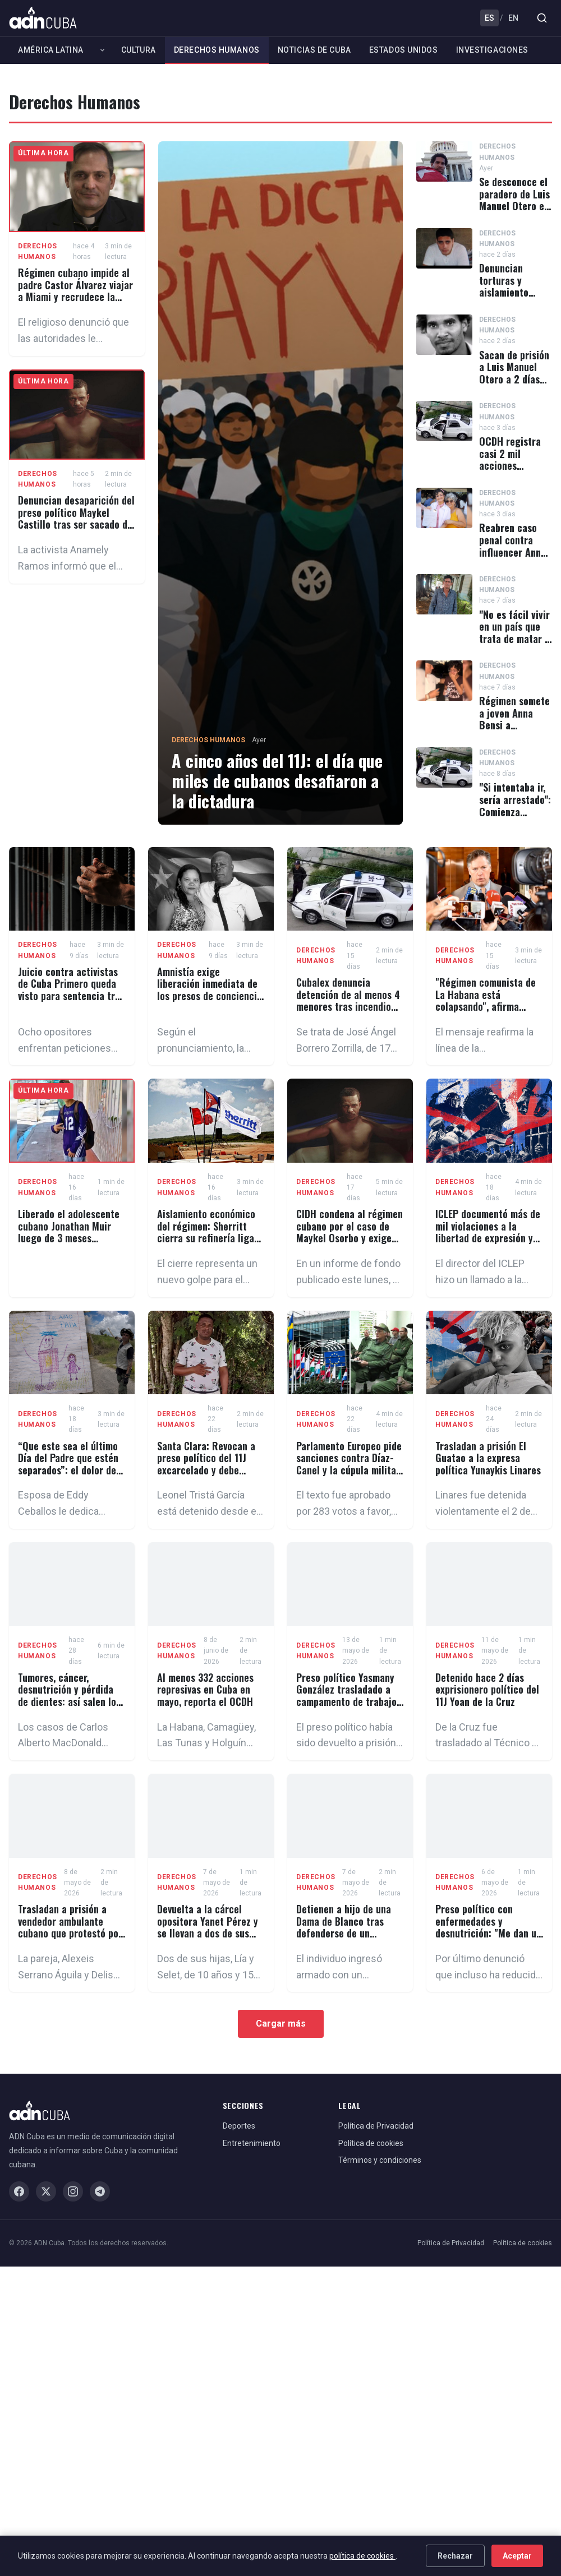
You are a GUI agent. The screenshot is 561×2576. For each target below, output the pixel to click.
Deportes (239, 2125)
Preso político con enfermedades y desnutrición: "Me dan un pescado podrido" (488, 1927)
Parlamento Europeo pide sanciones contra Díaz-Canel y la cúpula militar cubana (349, 1464)
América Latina (51, 49)
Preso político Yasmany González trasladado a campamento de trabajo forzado (346, 1695)
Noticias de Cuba (314, 49)
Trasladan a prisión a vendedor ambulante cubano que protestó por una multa (70, 1927)
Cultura (138, 49)
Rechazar (455, 2555)
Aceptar (517, 2555)
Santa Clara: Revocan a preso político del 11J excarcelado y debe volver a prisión (206, 1464)
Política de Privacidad (375, 2125)
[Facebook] (19, 2191)
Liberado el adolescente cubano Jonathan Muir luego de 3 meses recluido (68, 1231)
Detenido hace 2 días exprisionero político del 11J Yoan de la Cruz (487, 1689)
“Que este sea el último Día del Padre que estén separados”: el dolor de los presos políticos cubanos (68, 1470)
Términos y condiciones (379, 2160)
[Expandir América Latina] (102, 50)
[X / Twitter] (46, 2191)
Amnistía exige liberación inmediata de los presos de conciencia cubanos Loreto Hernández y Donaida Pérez (209, 1001)
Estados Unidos (403, 49)
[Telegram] (100, 2191)
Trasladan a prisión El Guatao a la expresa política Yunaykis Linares (488, 1458)
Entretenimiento (251, 2143)
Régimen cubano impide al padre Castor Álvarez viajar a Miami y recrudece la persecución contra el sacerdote (75, 296)
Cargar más (281, 2023)
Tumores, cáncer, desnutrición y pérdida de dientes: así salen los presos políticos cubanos (70, 1695)
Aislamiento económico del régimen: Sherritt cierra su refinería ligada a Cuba (210, 1231)
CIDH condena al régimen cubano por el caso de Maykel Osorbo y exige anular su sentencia (349, 1231)
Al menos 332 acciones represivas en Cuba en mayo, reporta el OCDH (205, 1689)
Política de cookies (370, 2143)
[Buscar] (542, 18)
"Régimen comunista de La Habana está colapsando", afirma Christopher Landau (485, 1000)
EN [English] (513, 17)
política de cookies (362, 2555)
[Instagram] (73, 2191)
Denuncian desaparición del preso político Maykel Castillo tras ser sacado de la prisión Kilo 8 (76, 518)
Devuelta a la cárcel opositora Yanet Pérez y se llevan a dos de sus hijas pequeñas (207, 1927)
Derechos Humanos (217, 49)
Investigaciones (492, 49)
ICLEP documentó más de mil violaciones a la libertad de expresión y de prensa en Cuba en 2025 (487, 1237)
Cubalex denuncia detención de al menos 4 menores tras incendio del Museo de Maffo (348, 1000)
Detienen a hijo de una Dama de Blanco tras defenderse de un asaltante (343, 1927)
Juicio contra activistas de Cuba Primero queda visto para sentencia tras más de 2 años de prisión (71, 989)
